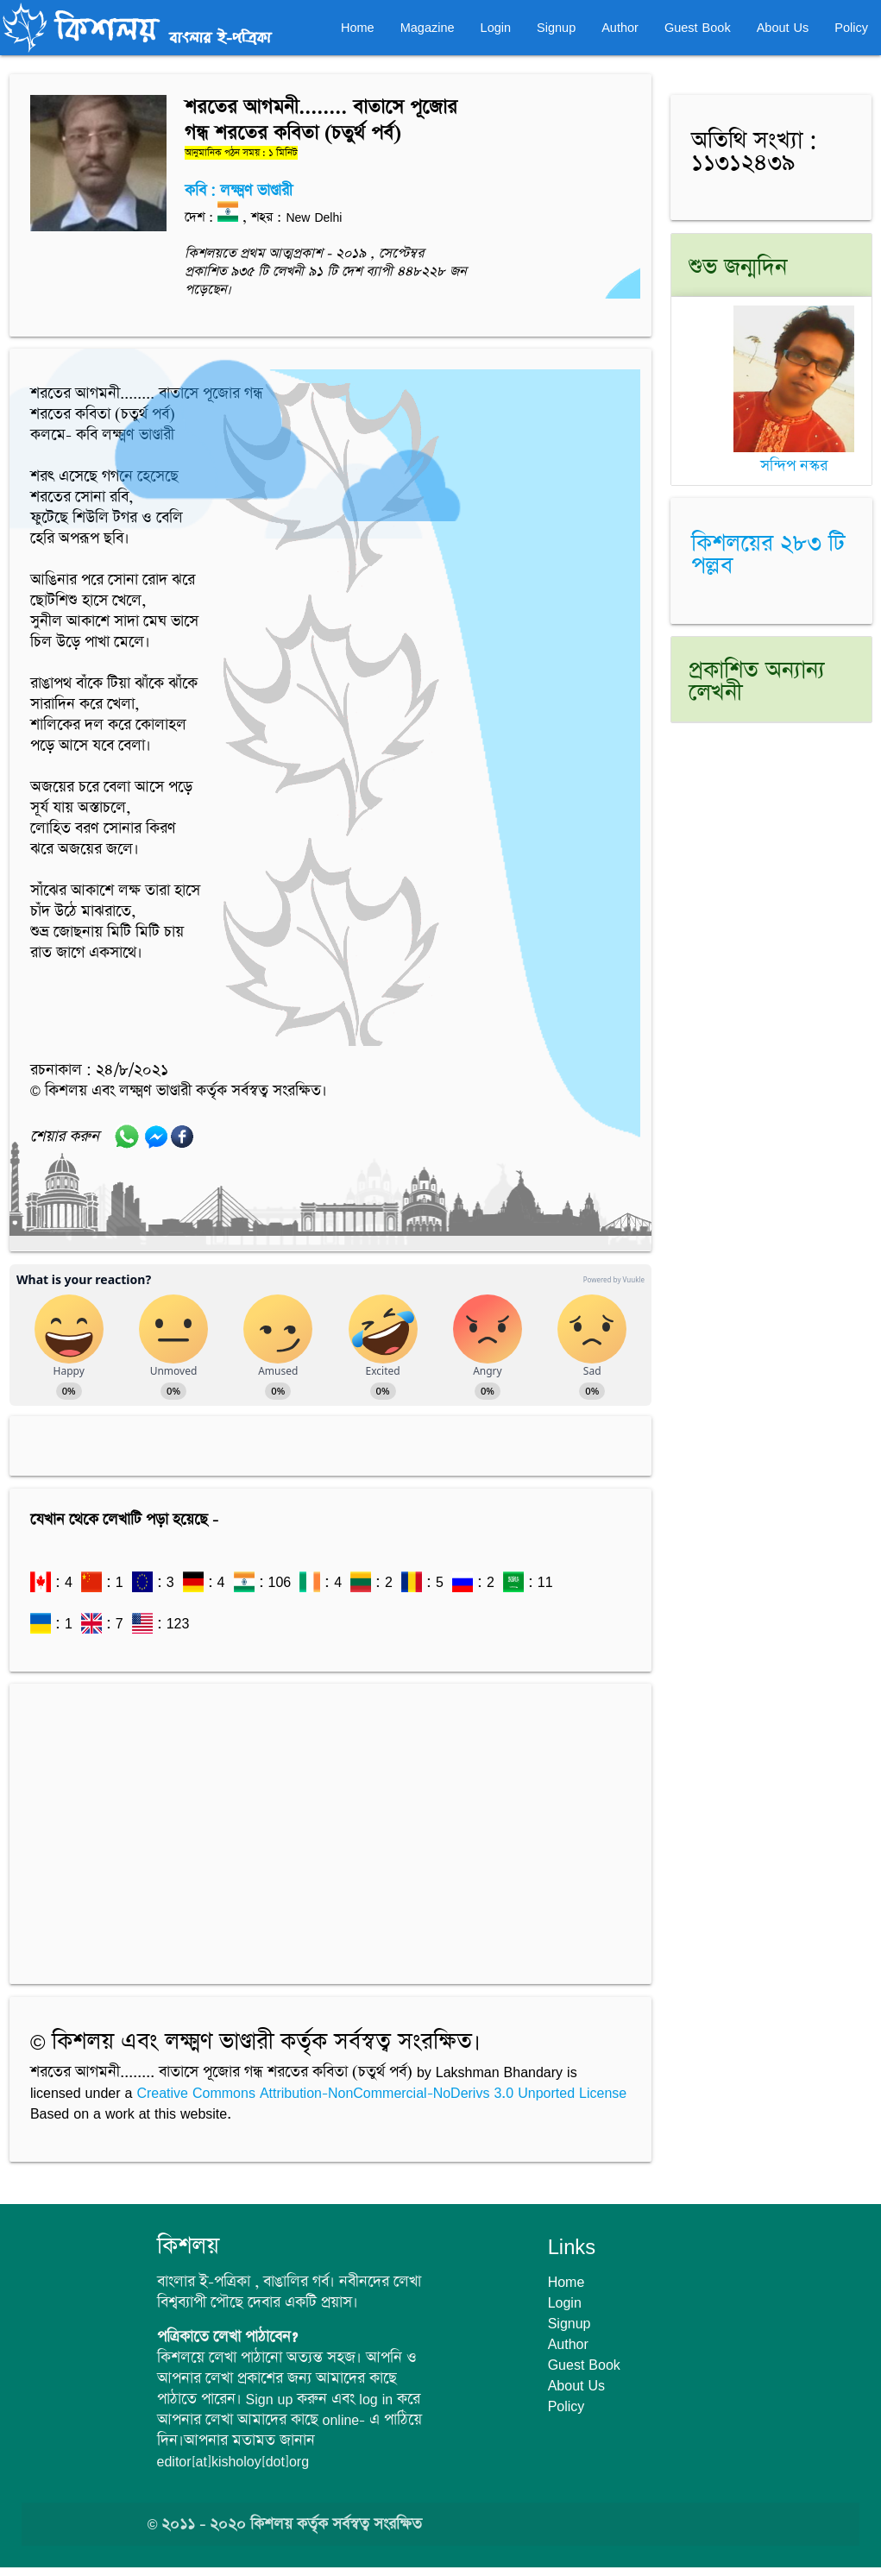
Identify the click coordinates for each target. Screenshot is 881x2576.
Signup (556, 27)
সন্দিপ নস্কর (793, 456)
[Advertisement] (330, 1825)
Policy (851, 27)
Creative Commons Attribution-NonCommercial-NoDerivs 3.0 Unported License (381, 2092)
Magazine (427, 27)
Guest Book (697, 27)
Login (496, 27)
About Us (783, 27)
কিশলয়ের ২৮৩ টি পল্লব (768, 555)
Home (357, 27)
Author (620, 27)
